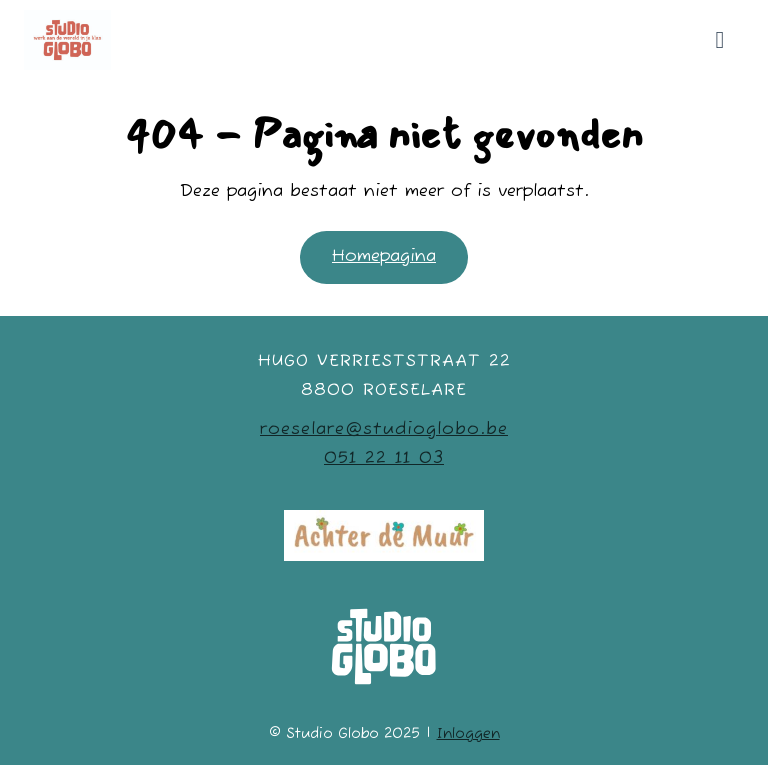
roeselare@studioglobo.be (384, 429)
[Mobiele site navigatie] (720, 40)
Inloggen (468, 734)
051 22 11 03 (384, 458)
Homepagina (384, 256)
